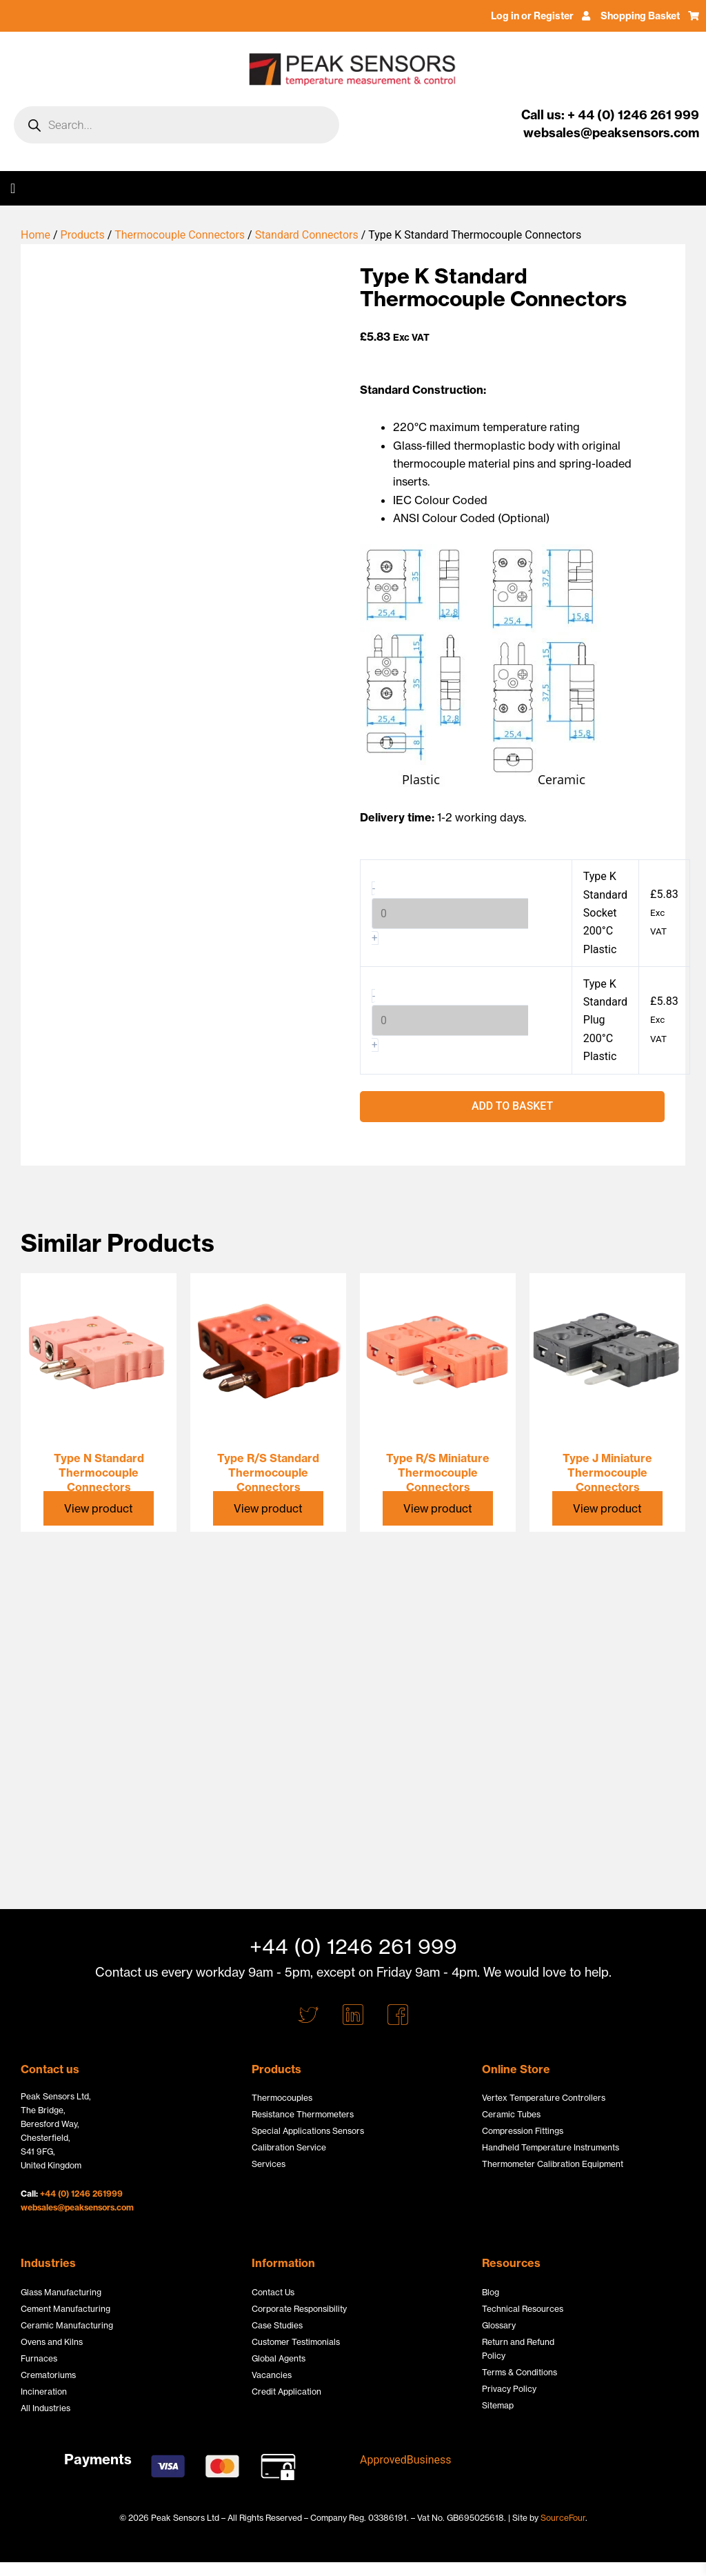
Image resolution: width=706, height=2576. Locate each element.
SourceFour (563, 2518)
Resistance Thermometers (303, 2114)
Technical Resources (522, 2309)
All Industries (45, 2408)
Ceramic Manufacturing (67, 2325)
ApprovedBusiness (406, 2459)
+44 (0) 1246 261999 (81, 2193)
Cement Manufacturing (65, 2309)
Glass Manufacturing (61, 2292)
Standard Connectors (307, 234)
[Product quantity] (450, 913)
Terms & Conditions (519, 2372)
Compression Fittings (522, 2131)
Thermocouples (282, 2098)
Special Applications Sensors (308, 2131)
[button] (13, 188)
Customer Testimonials (296, 2342)
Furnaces (39, 2358)
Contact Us (273, 2292)
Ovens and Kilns (52, 2342)
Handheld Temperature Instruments (550, 2147)
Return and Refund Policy (518, 2349)
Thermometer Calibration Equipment (552, 2164)
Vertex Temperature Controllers (543, 2098)
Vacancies (272, 2375)
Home (35, 234)
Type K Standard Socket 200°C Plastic (606, 913)
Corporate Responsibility (299, 2309)
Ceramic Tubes (511, 2114)
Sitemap (498, 2405)
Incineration (44, 2391)
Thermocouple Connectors (179, 234)
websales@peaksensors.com (77, 2207)
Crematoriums (48, 2375)
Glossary (499, 2325)
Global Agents (278, 2358)
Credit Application (286, 2391)
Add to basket (512, 1106)
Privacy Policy (509, 2389)
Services (268, 2164)
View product (99, 1508)
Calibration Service (289, 2147)
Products (83, 234)
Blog (490, 2292)
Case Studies (277, 2325)
